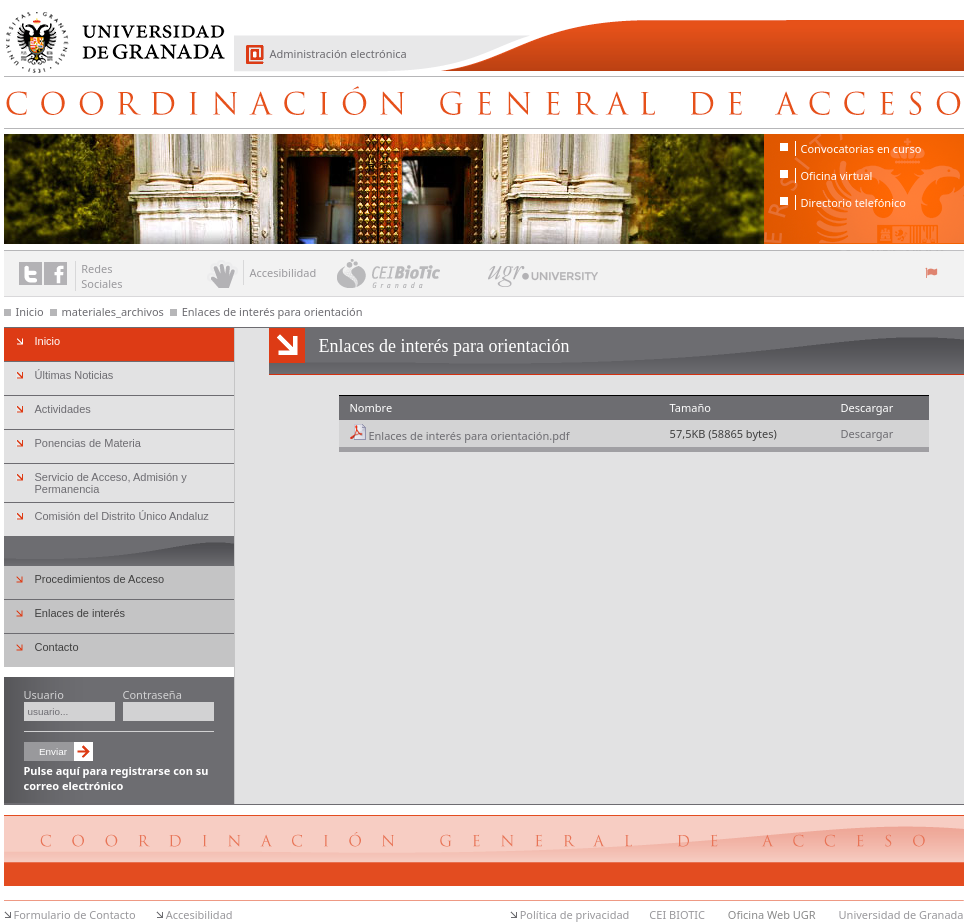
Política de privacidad (575, 914)
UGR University (543, 281)
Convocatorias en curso (861, 148)
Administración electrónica (338, 53)
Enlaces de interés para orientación (272, 311)
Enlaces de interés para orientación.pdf (468, 435)
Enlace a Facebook (55, 273)
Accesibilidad (199, 914)
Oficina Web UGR (772, 914)
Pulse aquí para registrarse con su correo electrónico (116, 778)
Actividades (63, 409)
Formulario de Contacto (75, 914)
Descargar (866, 433)
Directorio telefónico (853, 202)
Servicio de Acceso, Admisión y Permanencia (111, 483)
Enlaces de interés (80, 613)
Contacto (57, 647)
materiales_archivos (113, 311)
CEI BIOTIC (677, 914)
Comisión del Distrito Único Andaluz (122, 516)
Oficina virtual (837, 175)
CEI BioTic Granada (410, 273)
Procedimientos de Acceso (100, 579)
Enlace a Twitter (30, 273)
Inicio (30, 311)
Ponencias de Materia (88, 443)
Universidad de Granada (108, 31)
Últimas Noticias (74, 375)
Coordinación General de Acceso (484, 102)
